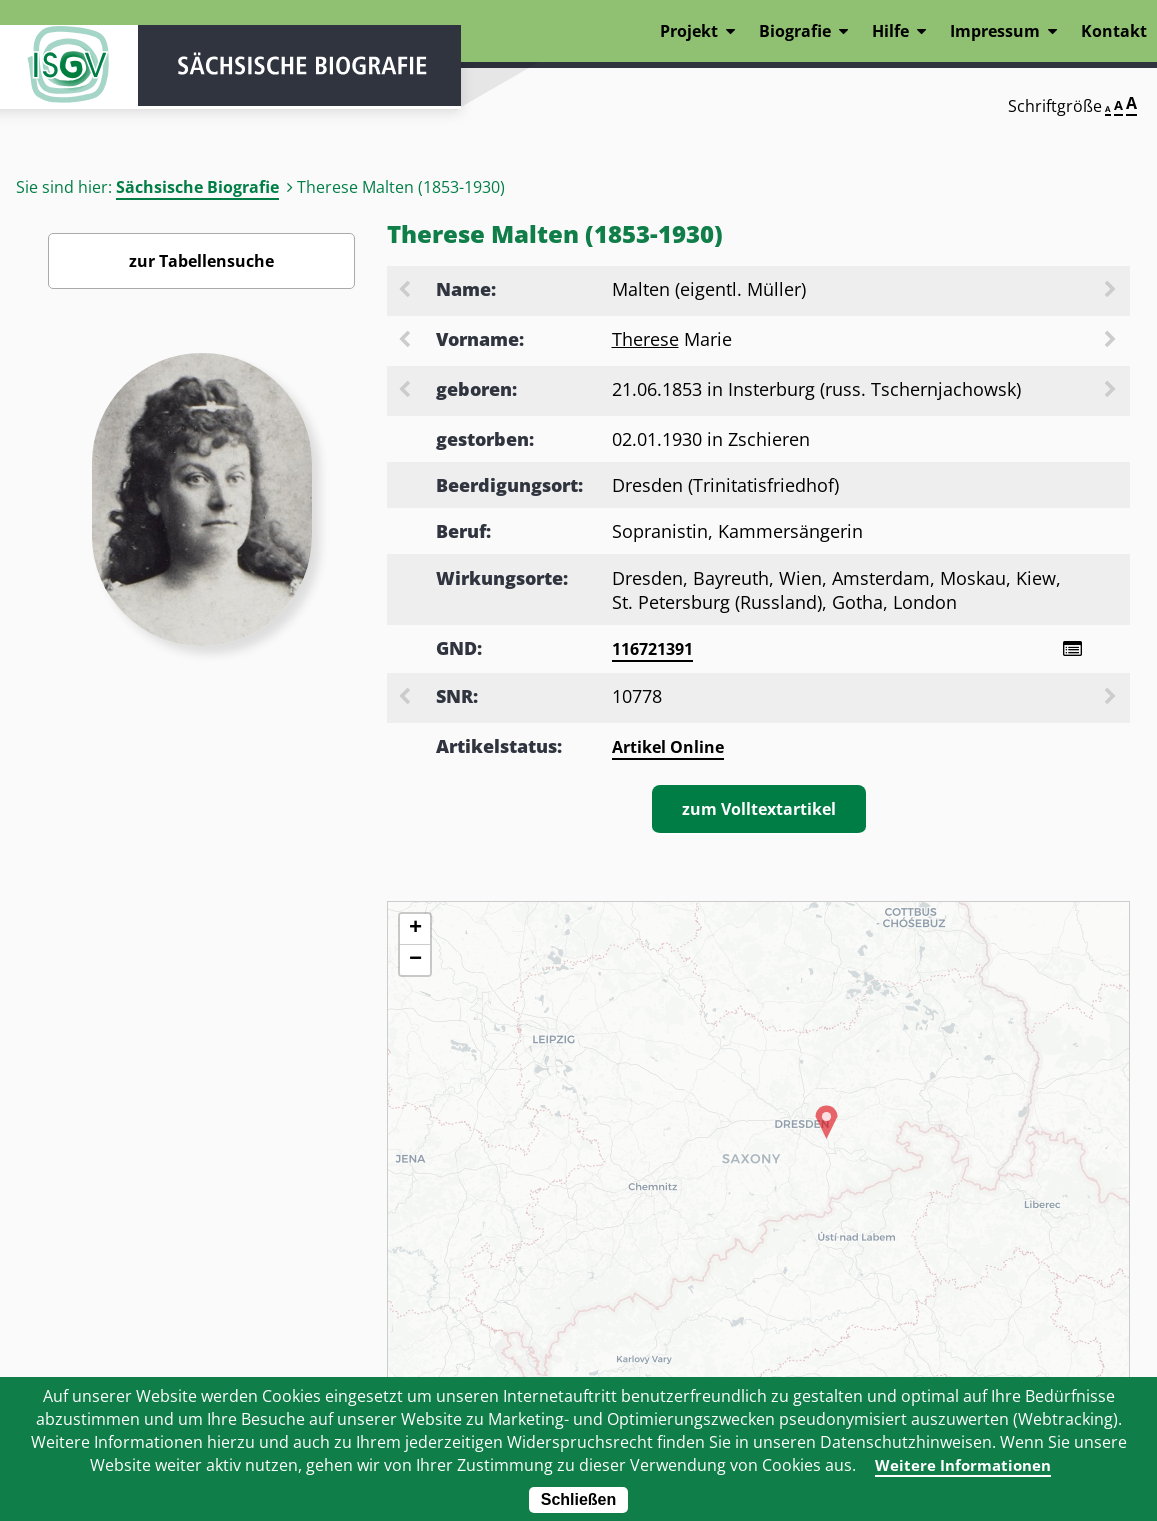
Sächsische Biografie (197, 187)
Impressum (995, 31)
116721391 (652, 649)
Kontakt (1114, 31)
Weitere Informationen (963, 1465)
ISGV (60, 72)
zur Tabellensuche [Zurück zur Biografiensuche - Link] (201, 261)
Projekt (689, 31)
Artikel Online (668, 748)
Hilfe (890, 31)
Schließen (579, 1499)
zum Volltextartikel (759, 810)
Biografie (795, 31)
